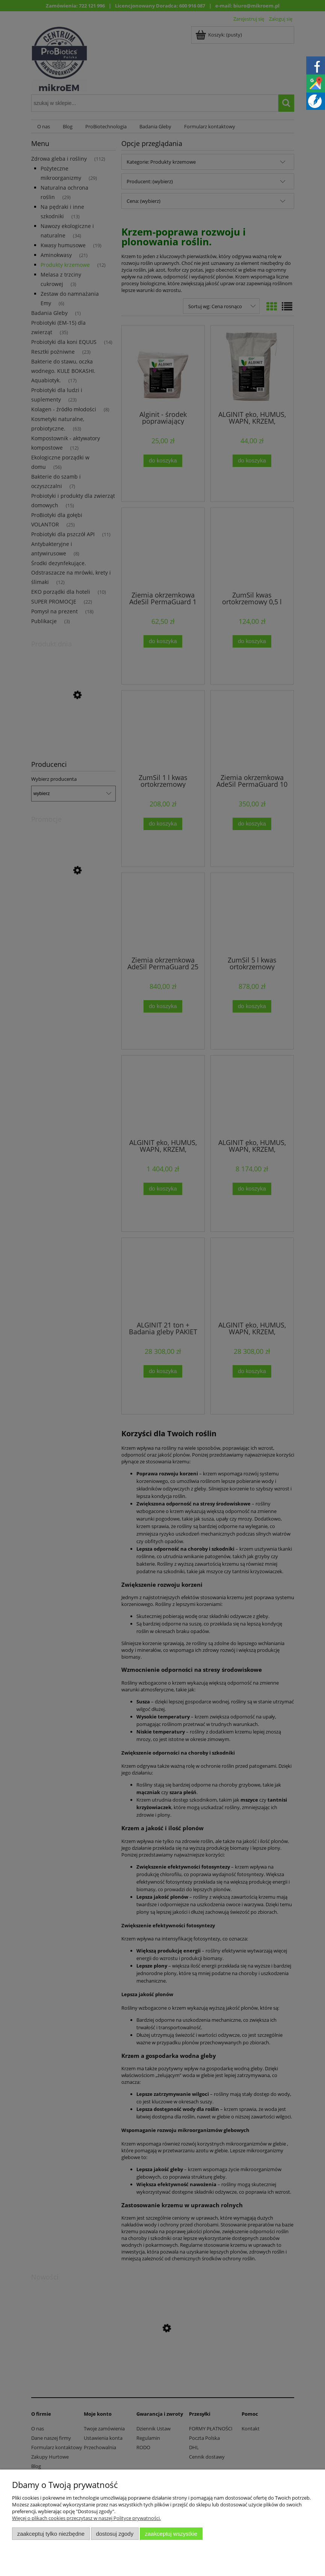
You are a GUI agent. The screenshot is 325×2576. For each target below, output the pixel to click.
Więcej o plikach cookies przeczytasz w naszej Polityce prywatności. (86, 2518)
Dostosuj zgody (114, 2533)
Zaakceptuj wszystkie (171, 2533)
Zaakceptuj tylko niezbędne (51, 2533)
